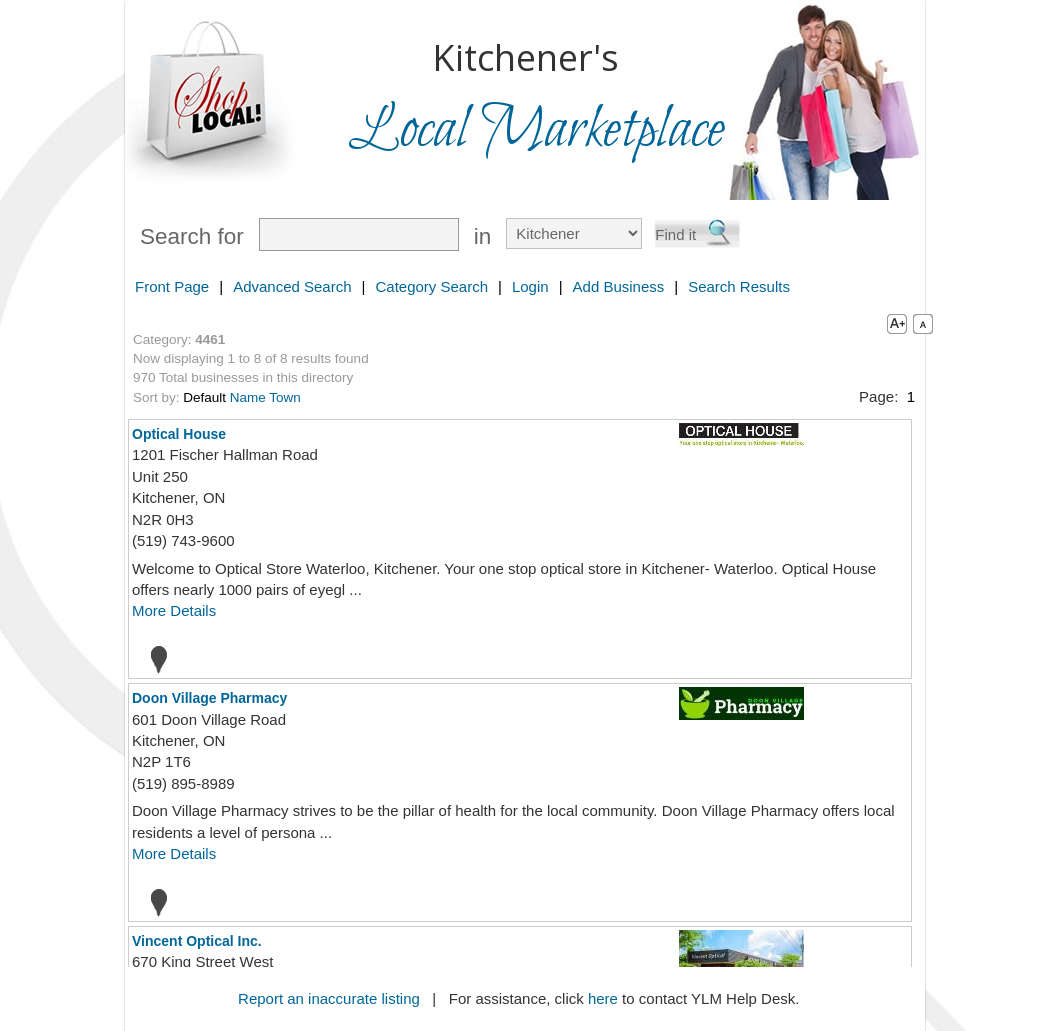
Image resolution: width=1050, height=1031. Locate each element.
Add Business (619, 286)
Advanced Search (292, 286)
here (603, 998)
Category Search (431, 286)
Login (530, 286)
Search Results (739, 286)
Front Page (172, 286)
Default (204, 397)
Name (248, 397)
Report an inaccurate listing (329, 998)
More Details (174, 610)
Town (285, 397)
